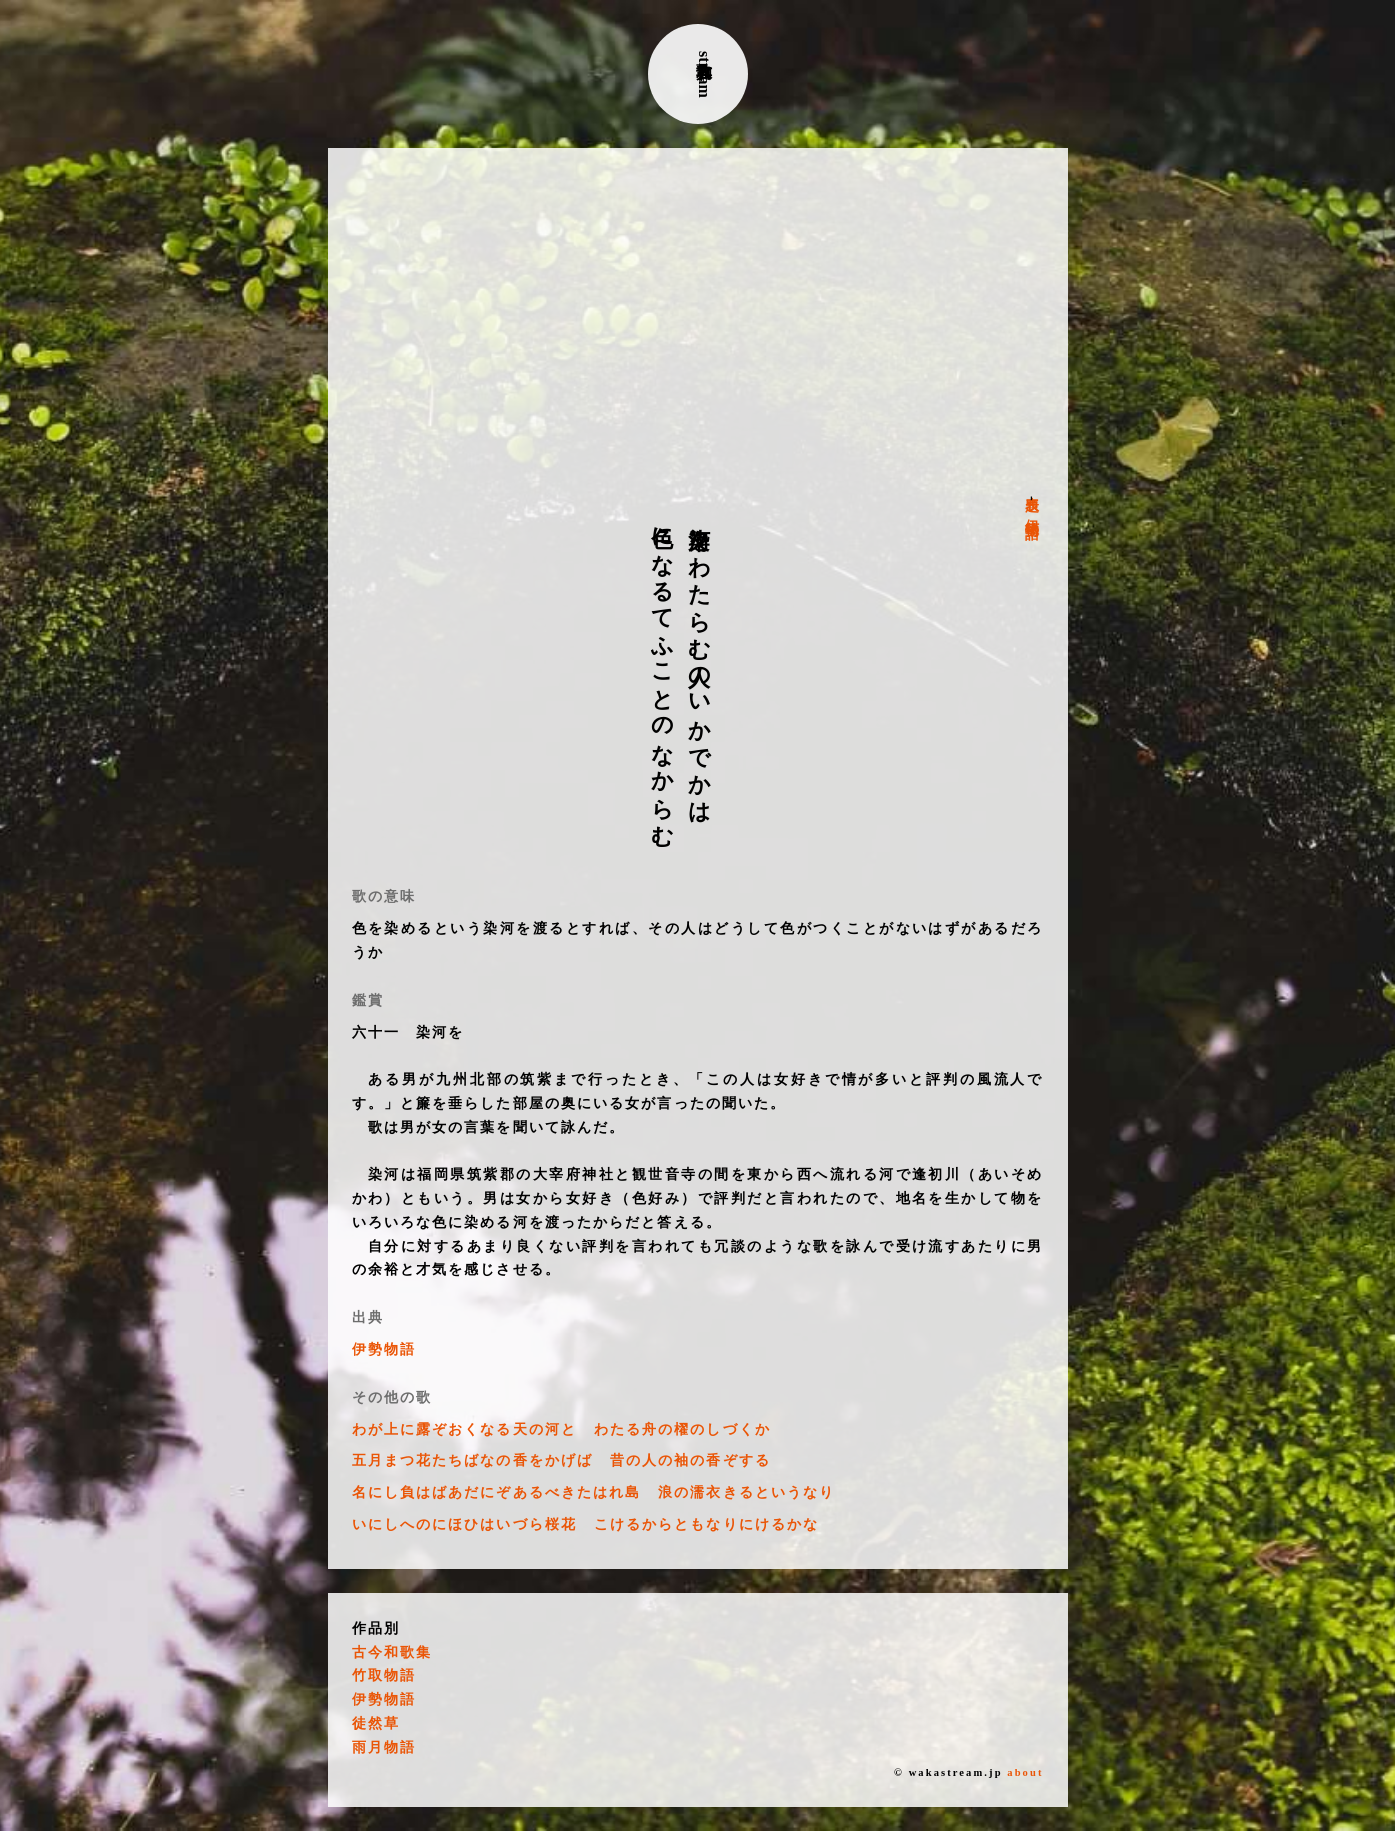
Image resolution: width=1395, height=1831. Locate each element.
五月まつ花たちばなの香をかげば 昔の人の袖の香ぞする (561, 1460)
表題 (1032, 488)
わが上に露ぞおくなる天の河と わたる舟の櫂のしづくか (561, 1429)
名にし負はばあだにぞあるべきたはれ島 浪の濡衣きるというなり (594, 1492)
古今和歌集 (392, 1652)
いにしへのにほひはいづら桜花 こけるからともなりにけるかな (586, 1524)
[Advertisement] (698, 322)
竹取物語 (384, 1675)
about (1025, 1772)
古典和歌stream (704, 74)
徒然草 (376, 1723)
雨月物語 (384, 1747)
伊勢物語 (1032, 512)
